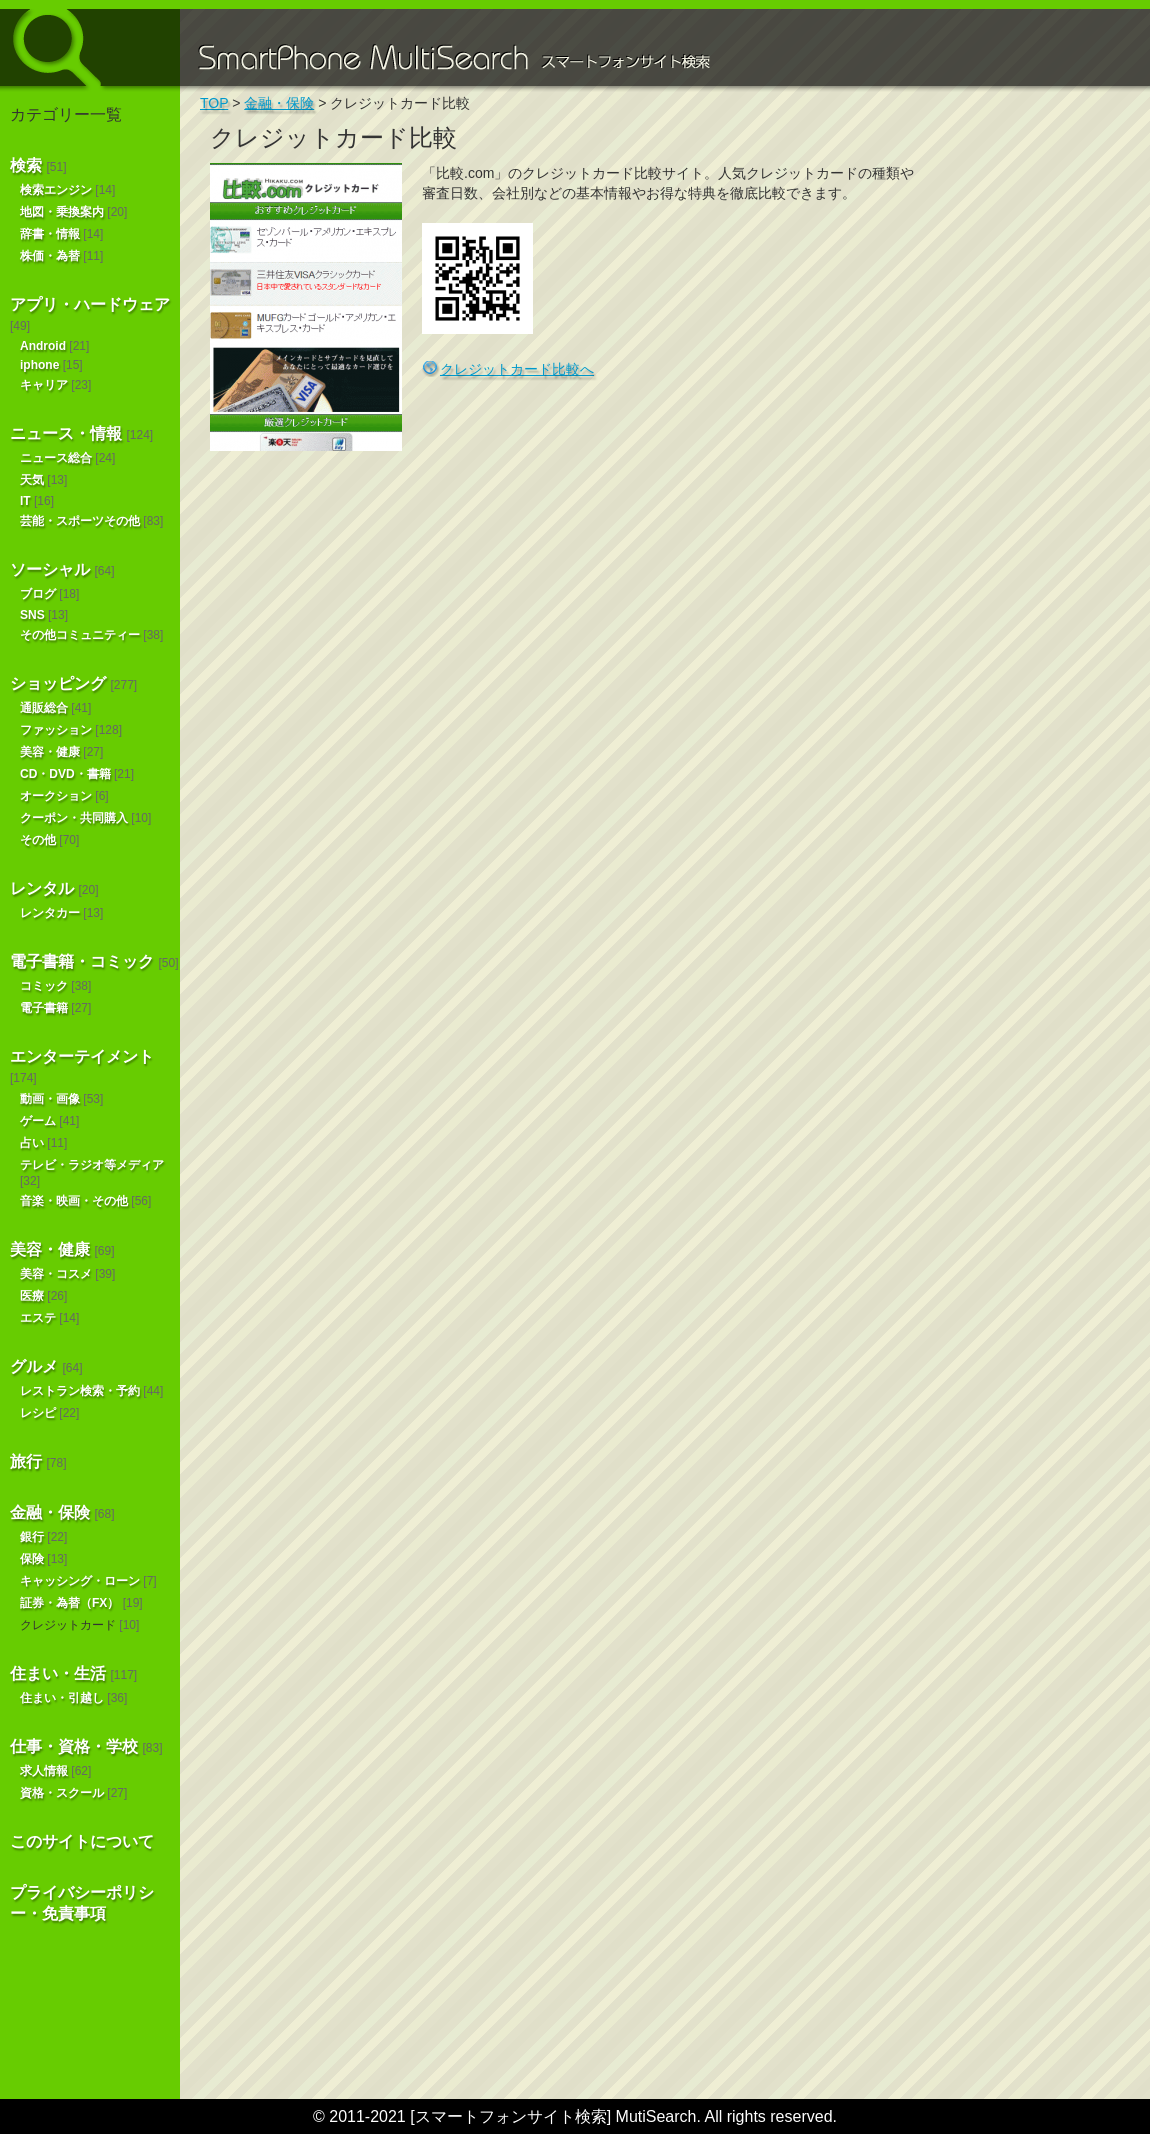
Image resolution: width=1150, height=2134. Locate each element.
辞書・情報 (50, 234)
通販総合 (44, 708)
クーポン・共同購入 (74, 818)
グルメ (34, 1366)
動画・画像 (50, 1099)
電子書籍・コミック (82, 961)
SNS (32, 615)
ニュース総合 (56, 458)
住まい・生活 (58, 1673)
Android (43, 346)
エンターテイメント (82, 1056)
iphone (39, 365)
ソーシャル (50, 569)
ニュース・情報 (66, 433)
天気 (32, 480)
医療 (32, 1296)
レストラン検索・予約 (80, 1391)
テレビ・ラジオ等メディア (92, 1165)
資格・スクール (62, 1793)
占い (32, 1143)
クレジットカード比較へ (517, 369)
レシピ (38, 1413)
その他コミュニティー (80, 635)
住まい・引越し (62, 1698)
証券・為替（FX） (69, 1603)
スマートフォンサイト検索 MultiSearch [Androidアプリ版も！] (90, 47)
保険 (32, 1559)
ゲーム (38, 1121)
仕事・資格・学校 (74, 1746)
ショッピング (58, 683)
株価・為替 (50, 256)
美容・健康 (50, 752)
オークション (56, 796)
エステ (38, 1318)
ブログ (38, 594)
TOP (214, 103)
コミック (44, 986)
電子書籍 (44, 1008)
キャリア (44, 385)
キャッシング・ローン (80, 1581)
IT (25, 501)
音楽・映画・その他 (74, 1201)
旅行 (26, 1461)
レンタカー (50, 913)
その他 (38, 840)
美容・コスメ (56, 1274)
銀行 (32, 1537)
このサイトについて (82, 1841)
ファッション (56, 730)
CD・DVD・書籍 (65, 774)
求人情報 (44, 1771)
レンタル (42, 888)
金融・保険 (50, 1512)
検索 (26, 165)
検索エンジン (56, 190)
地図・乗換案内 (62, 212)
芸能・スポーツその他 (80, 521)
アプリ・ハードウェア (90, 304)
